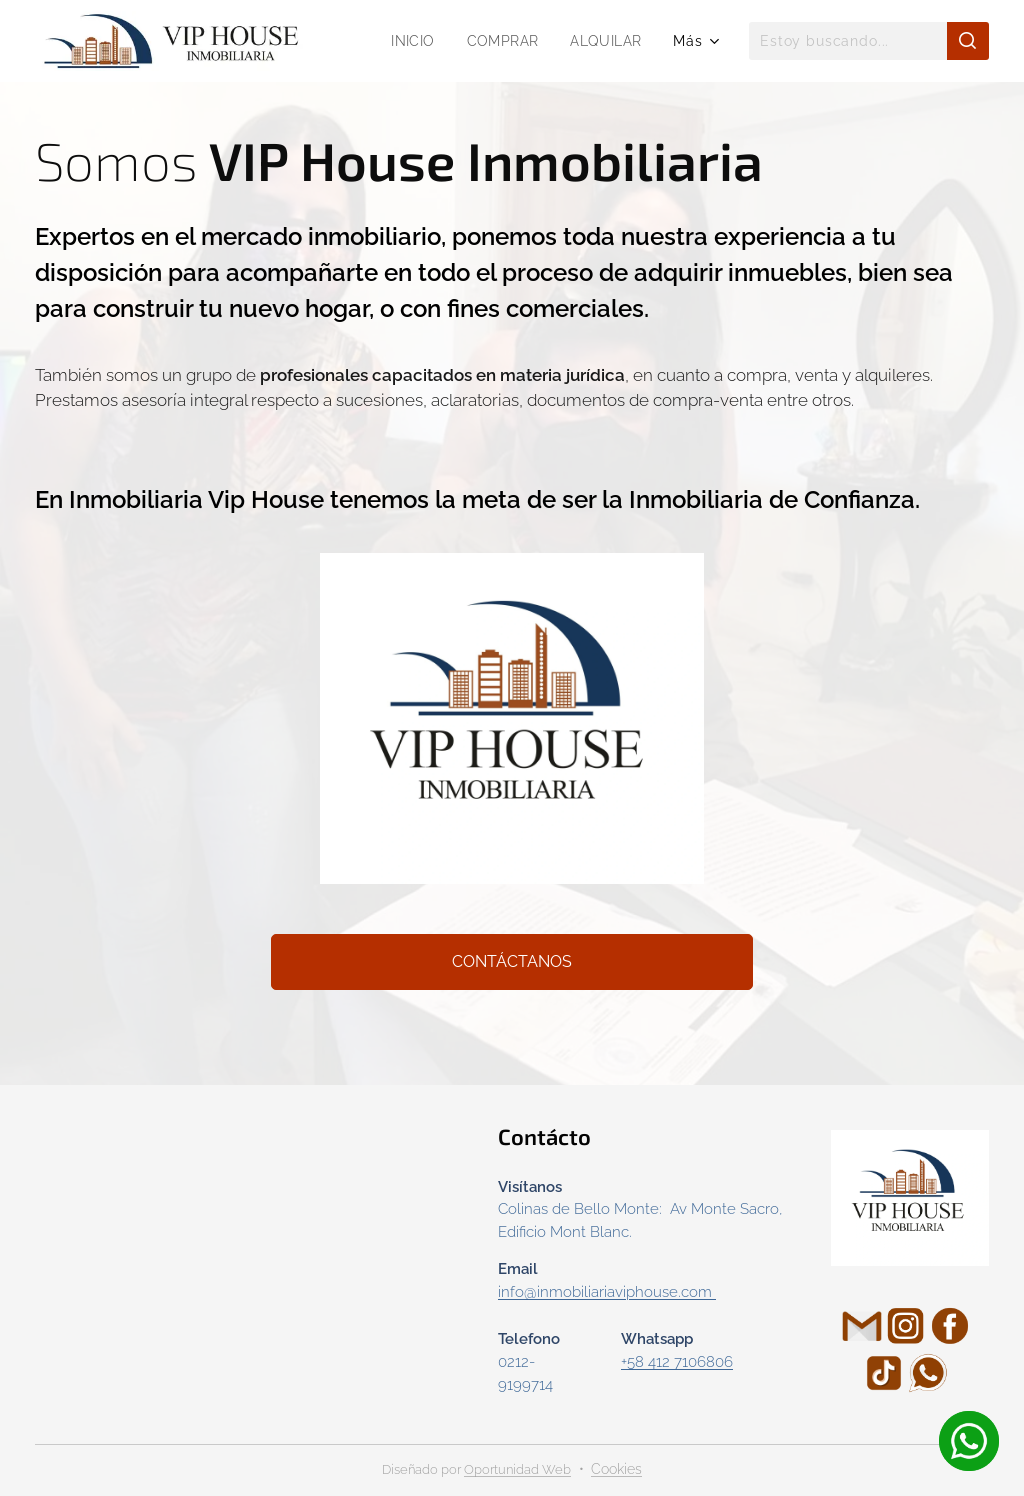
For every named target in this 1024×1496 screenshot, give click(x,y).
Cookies (616, 1469)
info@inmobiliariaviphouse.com (605, 1292)
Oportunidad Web (517, 1469)
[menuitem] (411, 41)
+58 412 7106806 (677, 1362)
